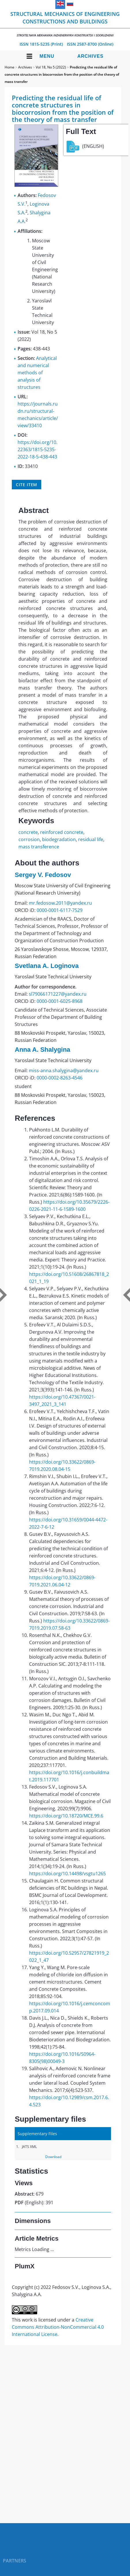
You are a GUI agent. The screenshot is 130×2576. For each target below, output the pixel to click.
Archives (90, 56)
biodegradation (59, 839)
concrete (28, 832)
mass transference (38, 846)
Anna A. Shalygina (42, 1049)
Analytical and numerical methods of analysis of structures (37, 372)
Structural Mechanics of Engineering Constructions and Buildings (65, 23)
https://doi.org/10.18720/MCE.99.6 (66, 1816)
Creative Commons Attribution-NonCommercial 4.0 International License (58, 2327)
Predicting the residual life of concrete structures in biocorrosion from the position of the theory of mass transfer (62, 74)
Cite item (26, 484)
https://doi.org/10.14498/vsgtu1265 (67, 1873)
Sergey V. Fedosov (43, 874)
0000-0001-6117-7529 (59, 910)
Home (9, 67)
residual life (90, 839)
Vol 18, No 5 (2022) (51, 67)
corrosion (29, 839)
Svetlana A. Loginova (47, 965)
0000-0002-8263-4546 (59, 1078)
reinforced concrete (61, 832)
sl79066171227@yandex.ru (57, 994)
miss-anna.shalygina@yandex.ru (64, 1070)
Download (53, 2156)
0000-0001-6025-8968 (59, 1001)
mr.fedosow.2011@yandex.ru (60, 903)
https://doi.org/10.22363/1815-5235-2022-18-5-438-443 (37, 449)
